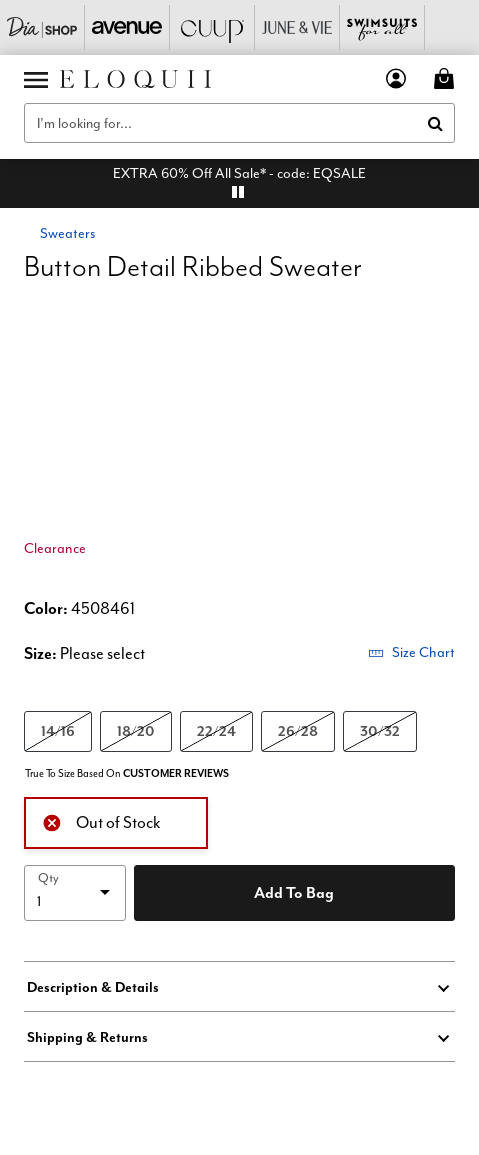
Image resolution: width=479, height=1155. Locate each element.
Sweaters (67, 233)
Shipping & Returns (87, 1037)
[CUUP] (212, 27)
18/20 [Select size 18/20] (136, 730)
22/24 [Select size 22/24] (216, 730)
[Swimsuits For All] (382, 27)
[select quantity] (75, 893)
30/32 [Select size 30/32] (380, 730)
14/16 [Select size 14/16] (58, 730)
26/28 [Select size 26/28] (298, 730)
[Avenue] (127, 27)
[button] (396, 78)
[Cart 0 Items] (447, 78)
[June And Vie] (297, 27)
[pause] (238, 192)
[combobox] (239, 123)
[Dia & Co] (42, 27)
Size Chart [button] (411, 652)
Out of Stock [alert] (101, 820)
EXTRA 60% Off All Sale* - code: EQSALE (239, 173)
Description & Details (93, 987)
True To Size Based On (127, 773)
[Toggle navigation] (36, 79)
